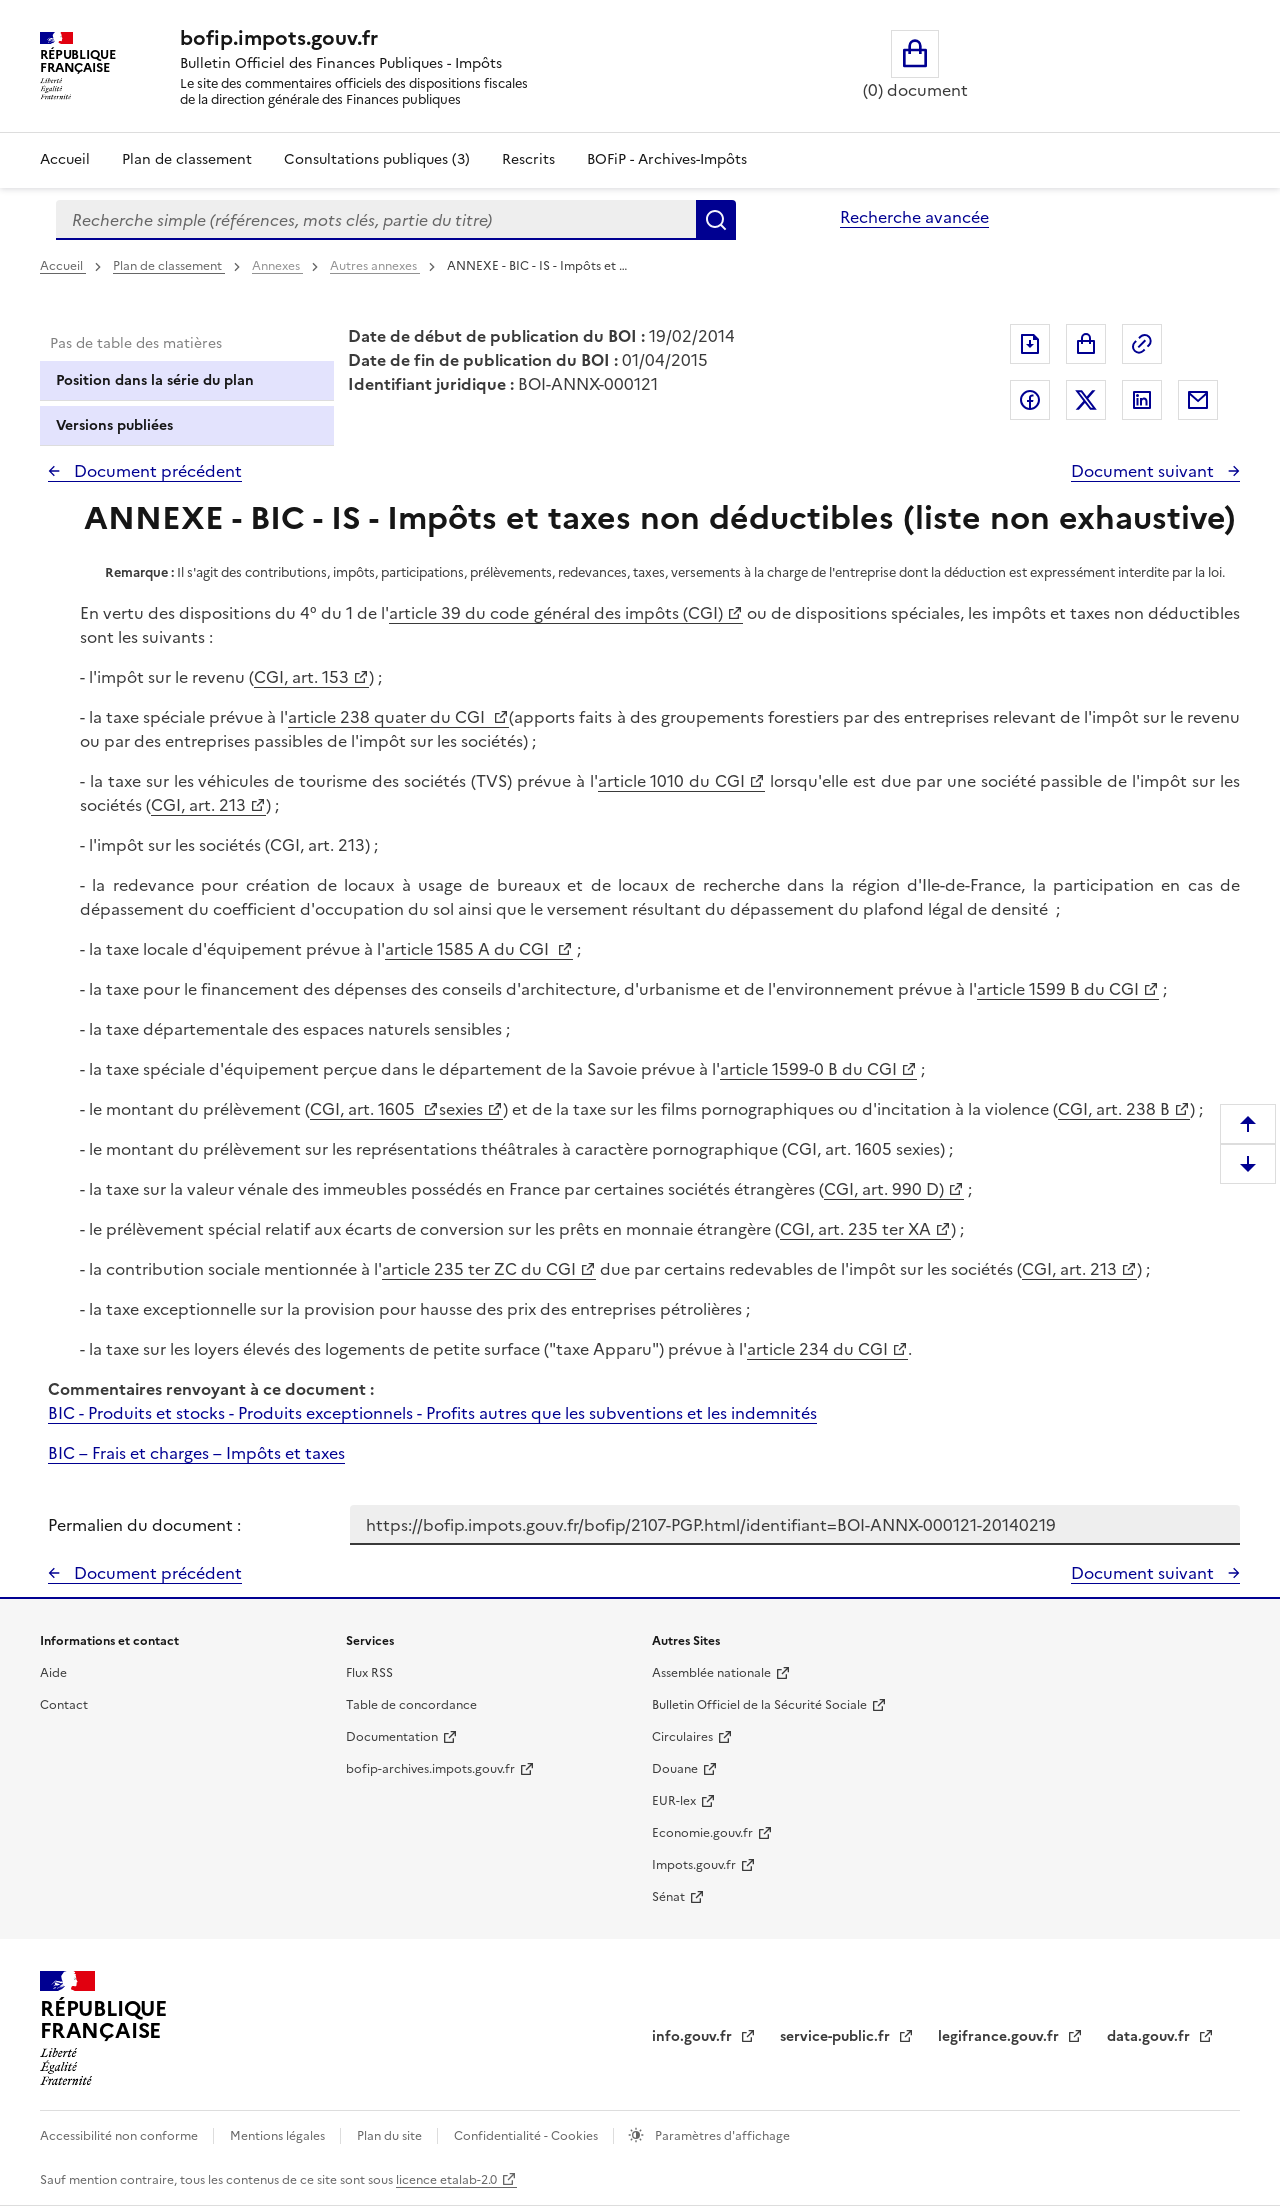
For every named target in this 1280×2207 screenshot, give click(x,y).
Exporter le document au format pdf (1030, 344)
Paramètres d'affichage (721, 2136)
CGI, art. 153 (301, 677)
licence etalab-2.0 (446, 2180)
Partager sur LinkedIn (1142, 400)
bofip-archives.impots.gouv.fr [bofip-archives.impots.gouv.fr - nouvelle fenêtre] (430, 1769)
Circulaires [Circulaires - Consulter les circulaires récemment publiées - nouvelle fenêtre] (682, 1737)
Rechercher (716, 220)
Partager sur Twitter (1086, 400)
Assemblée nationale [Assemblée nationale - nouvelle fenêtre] (711, 1673)
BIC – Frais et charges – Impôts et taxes (196, 1453)
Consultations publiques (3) (377, 159)
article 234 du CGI (817, 1349)
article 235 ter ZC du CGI (479, 1269)
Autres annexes (375, 266)
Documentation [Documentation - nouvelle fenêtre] (392, 1737)
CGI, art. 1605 (364, 1109)
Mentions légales (279, 2136)
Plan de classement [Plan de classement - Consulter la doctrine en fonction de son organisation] (187, 159)
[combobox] (376, 220)
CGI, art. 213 (198, 805)
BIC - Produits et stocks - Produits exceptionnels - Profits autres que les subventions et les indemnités (432, 1413)
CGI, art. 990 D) (884, 1189)
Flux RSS (369, 1673)
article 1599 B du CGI (1058, 989)
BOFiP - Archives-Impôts (667, 159)
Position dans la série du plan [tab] (155, 380)
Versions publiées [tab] (114, 425)
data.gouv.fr (1150, 2036)
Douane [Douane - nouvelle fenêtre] (675, 1769)
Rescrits (528, 159)
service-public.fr (837, 2036)
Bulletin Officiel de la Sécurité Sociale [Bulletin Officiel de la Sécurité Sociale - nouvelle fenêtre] (759, 1705)
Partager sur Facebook (1030, 400)
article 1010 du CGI (672, 781)
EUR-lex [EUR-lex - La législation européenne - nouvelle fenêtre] (674, 1801)
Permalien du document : (144, 1525)
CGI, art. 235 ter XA (855, 1229)
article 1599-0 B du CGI (808, 1069)
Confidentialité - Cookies (527, 2136)
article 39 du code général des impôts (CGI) (555, 613)
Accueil (65, 159)
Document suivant (1144, 471)
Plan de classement (169, 266)
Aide (53, 1673)
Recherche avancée (914, 217)
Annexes (277, 266)
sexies (461, 1109)
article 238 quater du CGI (388, 717)
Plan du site (391, 2136)
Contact (64, 1705)
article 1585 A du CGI (469, 949)
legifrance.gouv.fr (1000, 2036)
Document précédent (156, 471)
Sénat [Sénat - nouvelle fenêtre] (668, 1897)
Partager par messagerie (1198, 400)
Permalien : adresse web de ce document (1142, 344)
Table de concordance (411, 1705)
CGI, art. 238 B (1114, 1109)
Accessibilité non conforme (120, 2136)
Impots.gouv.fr (694, 1865)
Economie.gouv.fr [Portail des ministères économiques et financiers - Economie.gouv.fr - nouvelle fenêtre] (702, 1833)
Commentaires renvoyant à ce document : (211, 1389)
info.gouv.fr (694, 2036)
